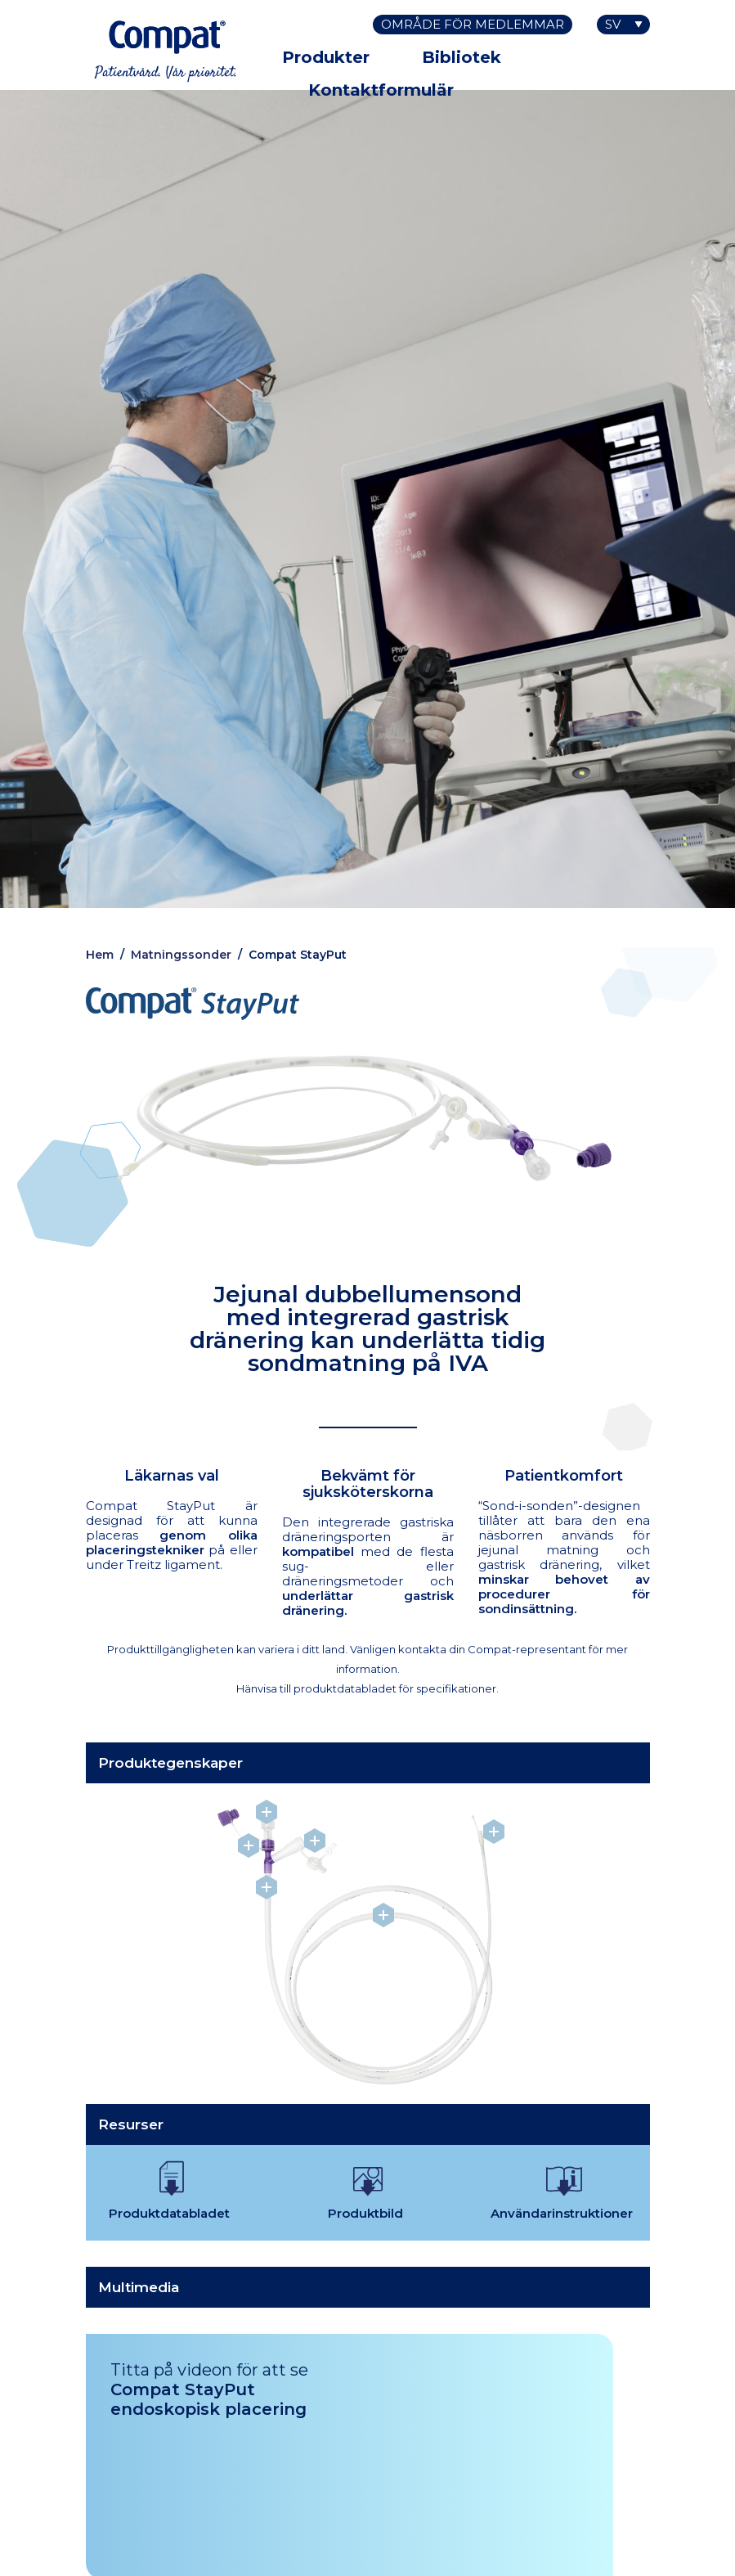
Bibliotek (461, 57)
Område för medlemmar (472, 24)
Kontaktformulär (381, 90)
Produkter (326, 57)
